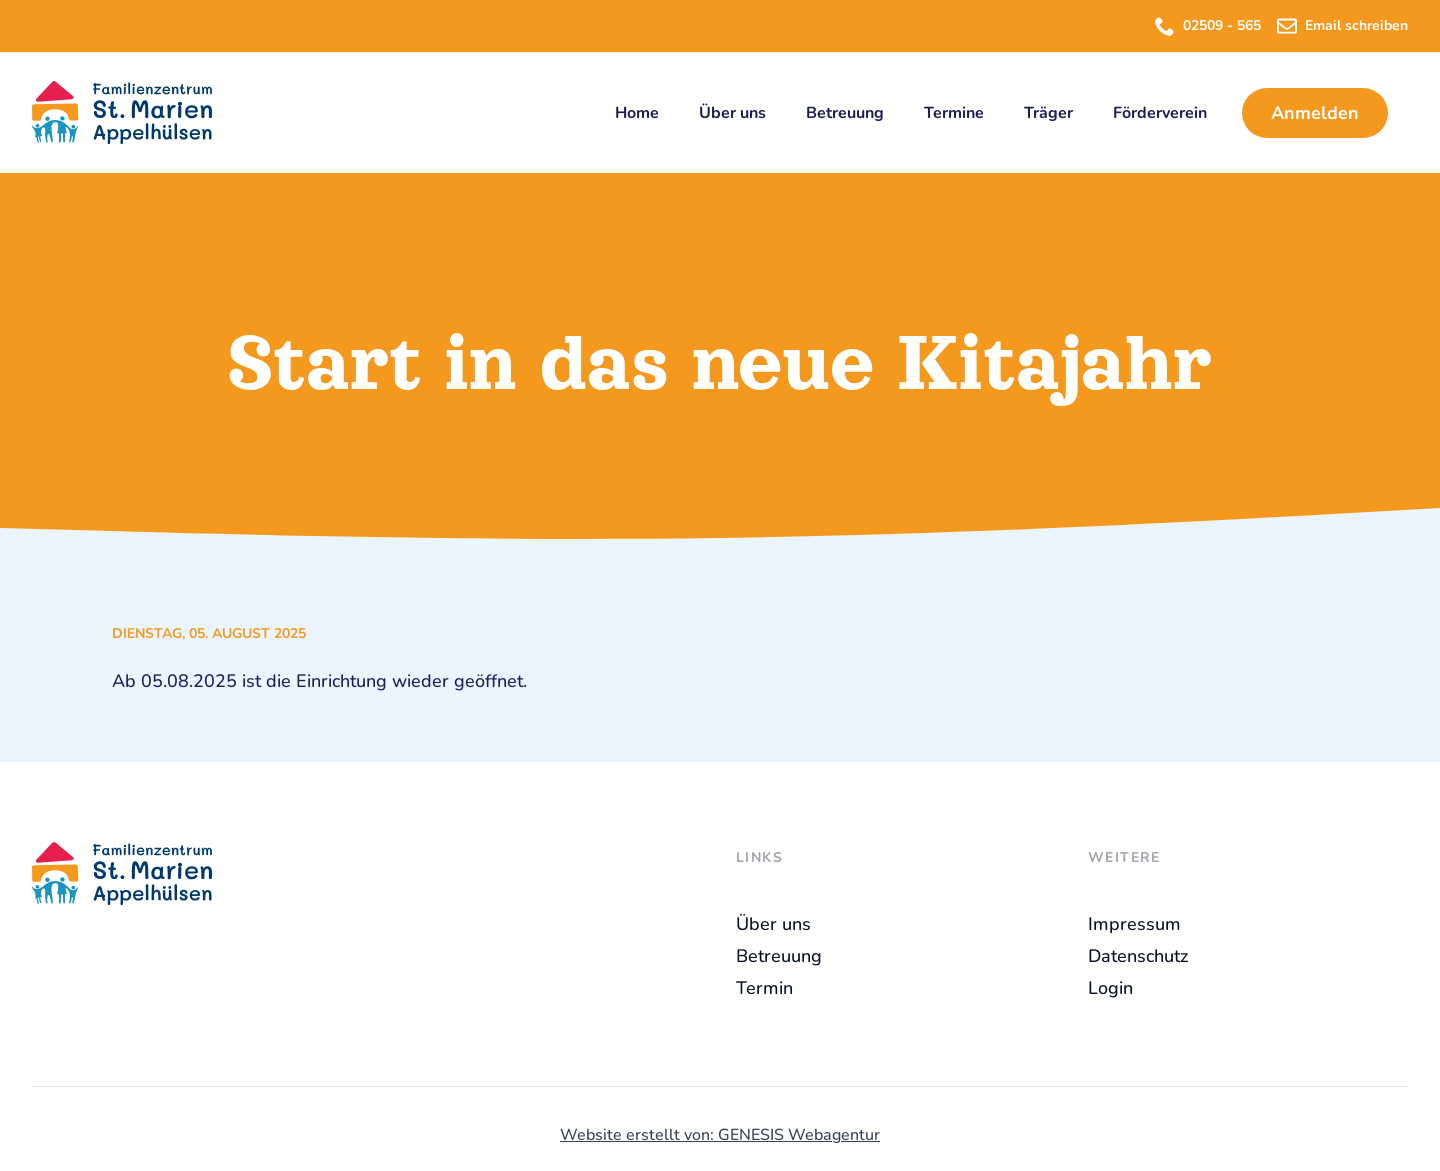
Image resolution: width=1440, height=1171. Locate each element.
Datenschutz (1138, 956)
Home (637, 113)
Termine (954, 113)
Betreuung (845, 113)
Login (1110, 988)
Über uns (732, 113)
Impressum (1134, 924)
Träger (1048, 113)
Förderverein (1160, 113)
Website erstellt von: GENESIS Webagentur (720, 1135)
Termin (764, 988)
